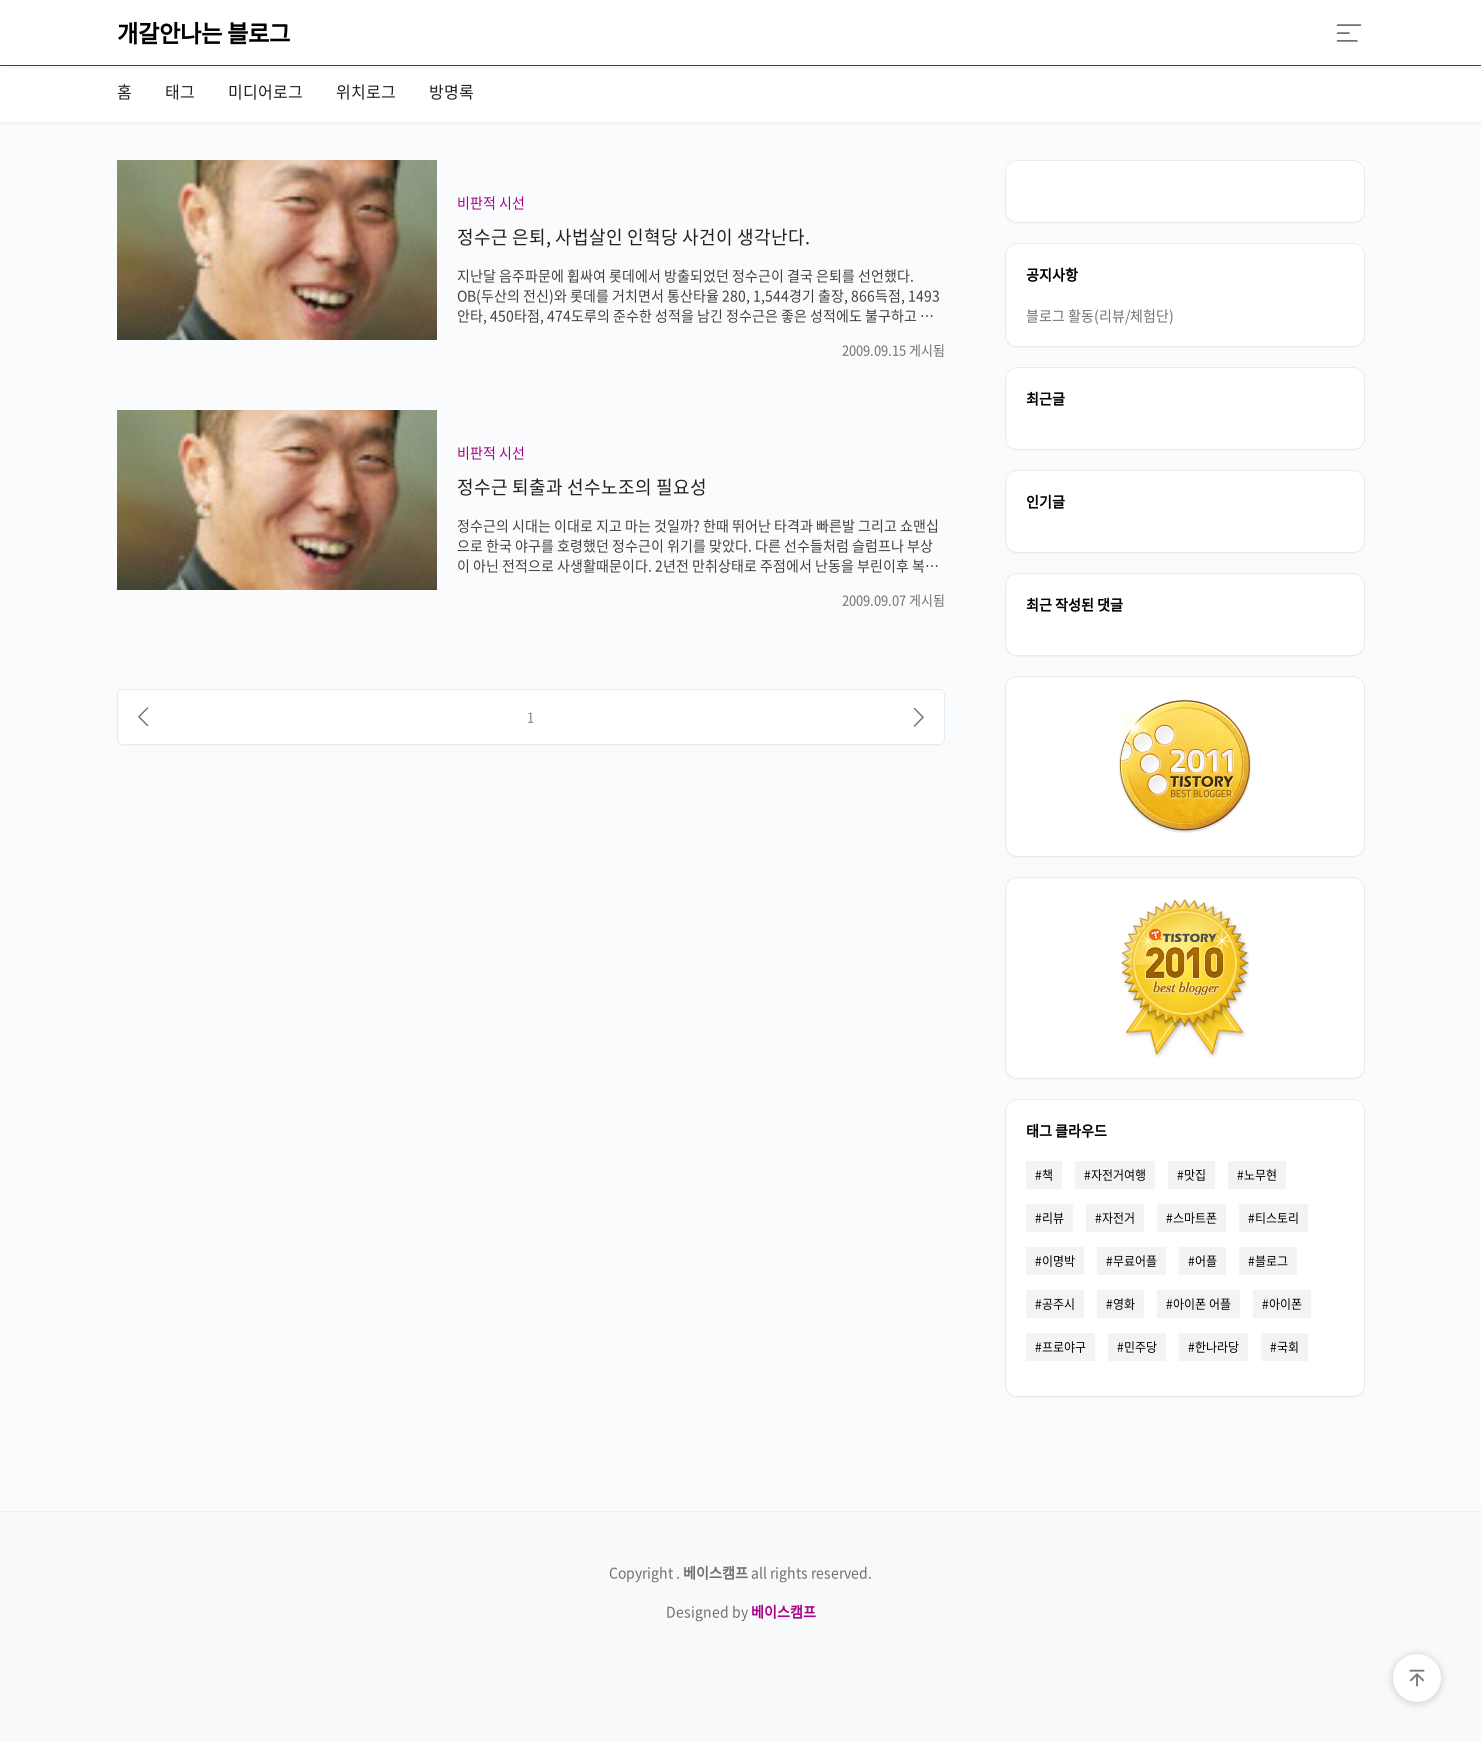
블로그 (1271, 1261)
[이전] (143, 717)
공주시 (1058, 1304)
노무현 (1260, 1175)
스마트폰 (1195, 1218)
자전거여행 (1118, 1175)
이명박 (1058, 1261)
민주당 (1140, 1347)
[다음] (919, 717)
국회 (1288, 1347)
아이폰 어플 (1202, 1304)
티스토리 (1277, 1218)
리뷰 (1053, 1218)
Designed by (741, 1611)
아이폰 (1285, 1304)
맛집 (1195, 1175)
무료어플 (1135, 1261)
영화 (1124, 1304)
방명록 (451, 91)
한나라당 (1217, 1347)
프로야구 (1064, 1347)
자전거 (1118, 1218)
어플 (1206, 1261)
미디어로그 (265, 91)
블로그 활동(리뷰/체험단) (1100, 315)
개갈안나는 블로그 (203, 32)
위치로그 (366, 91)
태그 (180, 91)
